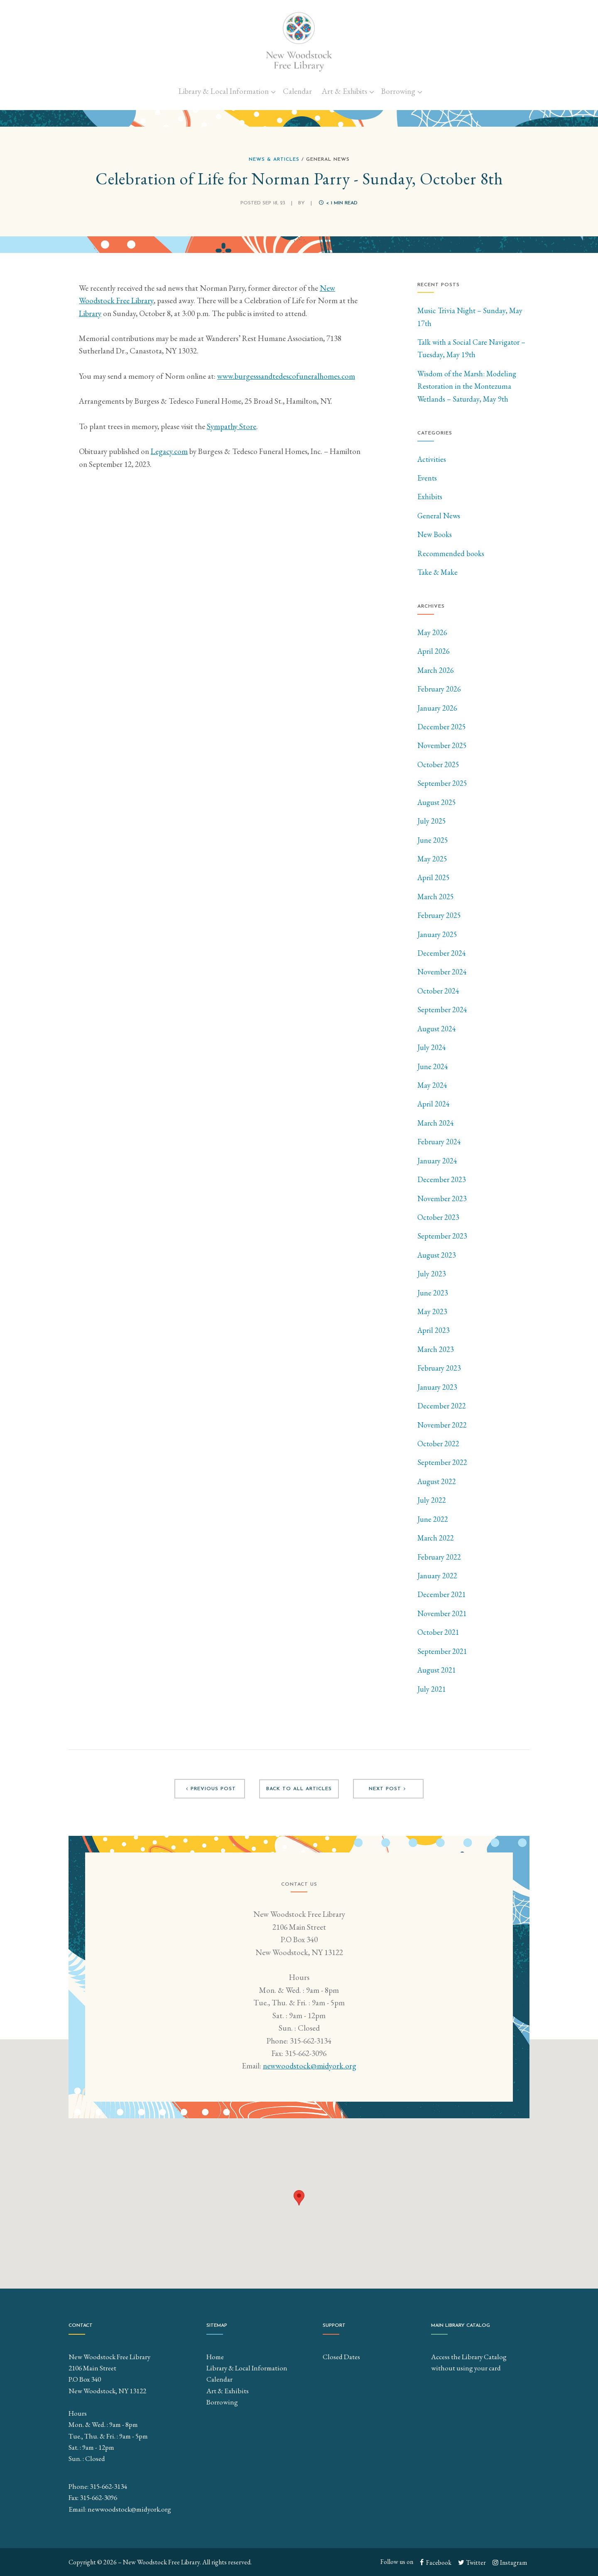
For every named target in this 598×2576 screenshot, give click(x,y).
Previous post (210, 1788)
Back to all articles (299, 1788)
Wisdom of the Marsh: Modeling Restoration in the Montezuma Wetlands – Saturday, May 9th (466, 386)
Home (215, 2356)
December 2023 (441, 1179)
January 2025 (437, 934)
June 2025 (432, 840)
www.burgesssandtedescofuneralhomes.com (286, 376)
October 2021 (438, 1632)
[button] (299, 2198)
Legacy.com (169, 451)
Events (427, 478)
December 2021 (441, 1594)
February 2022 (439, 1557)
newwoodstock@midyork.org (309, 2067)
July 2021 (431, 1689)
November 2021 (442, 1613)
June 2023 (432, 1293)
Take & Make (437, 572)
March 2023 (435, 1349)
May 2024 (432, 1085)
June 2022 (432, 1519)
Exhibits (429, 496)
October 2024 (438, 991)
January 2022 (437, 1575)
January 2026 (437, 708)
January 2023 (437, 1387)
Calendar (297, 91)
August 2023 (436, 1255)
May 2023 (432, 1311)
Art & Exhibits (344, 91)
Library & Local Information (224, 91)
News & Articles (274, 159)
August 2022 (436, 1481)
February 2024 (439, 1141)
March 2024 (435, 1123)
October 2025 (438, 764)
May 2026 (432, 632)
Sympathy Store (231, 426)
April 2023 (433, 1330)
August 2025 (436, 802)
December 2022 (441, 1406)
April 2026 (433, 651)
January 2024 (437, 1160)
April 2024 (433, 1104)
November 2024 (442, 971)
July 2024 (431, 1047)
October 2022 (438, 1443)
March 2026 (435, 670)
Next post (388, 1788)
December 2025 (441, 726)
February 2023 (439, 1368)
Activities (431, 459)
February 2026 (439, 689)
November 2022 (442, 1425)
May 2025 (432, 859)
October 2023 (438, 1217)
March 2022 (435, 1538)
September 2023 (442, 1236)
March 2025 (435, 896)
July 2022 (431, 1500)
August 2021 (436, 1670)
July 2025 (431, 821)
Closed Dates (341, 2356)
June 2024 (432, 1066)
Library (90, 313)
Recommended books (450, 553)
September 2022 (442, 1462)
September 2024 (442, 1009)
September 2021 (442, 1651)
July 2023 (431, 1273)
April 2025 (433, 877)
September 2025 (442, 783)
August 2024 (436, 1028)
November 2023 (442, 1198)
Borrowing (398, 91)
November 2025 (442, 745)
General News (438, 515)
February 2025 (439, 915)
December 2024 (441, 953)
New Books (434, 534)
